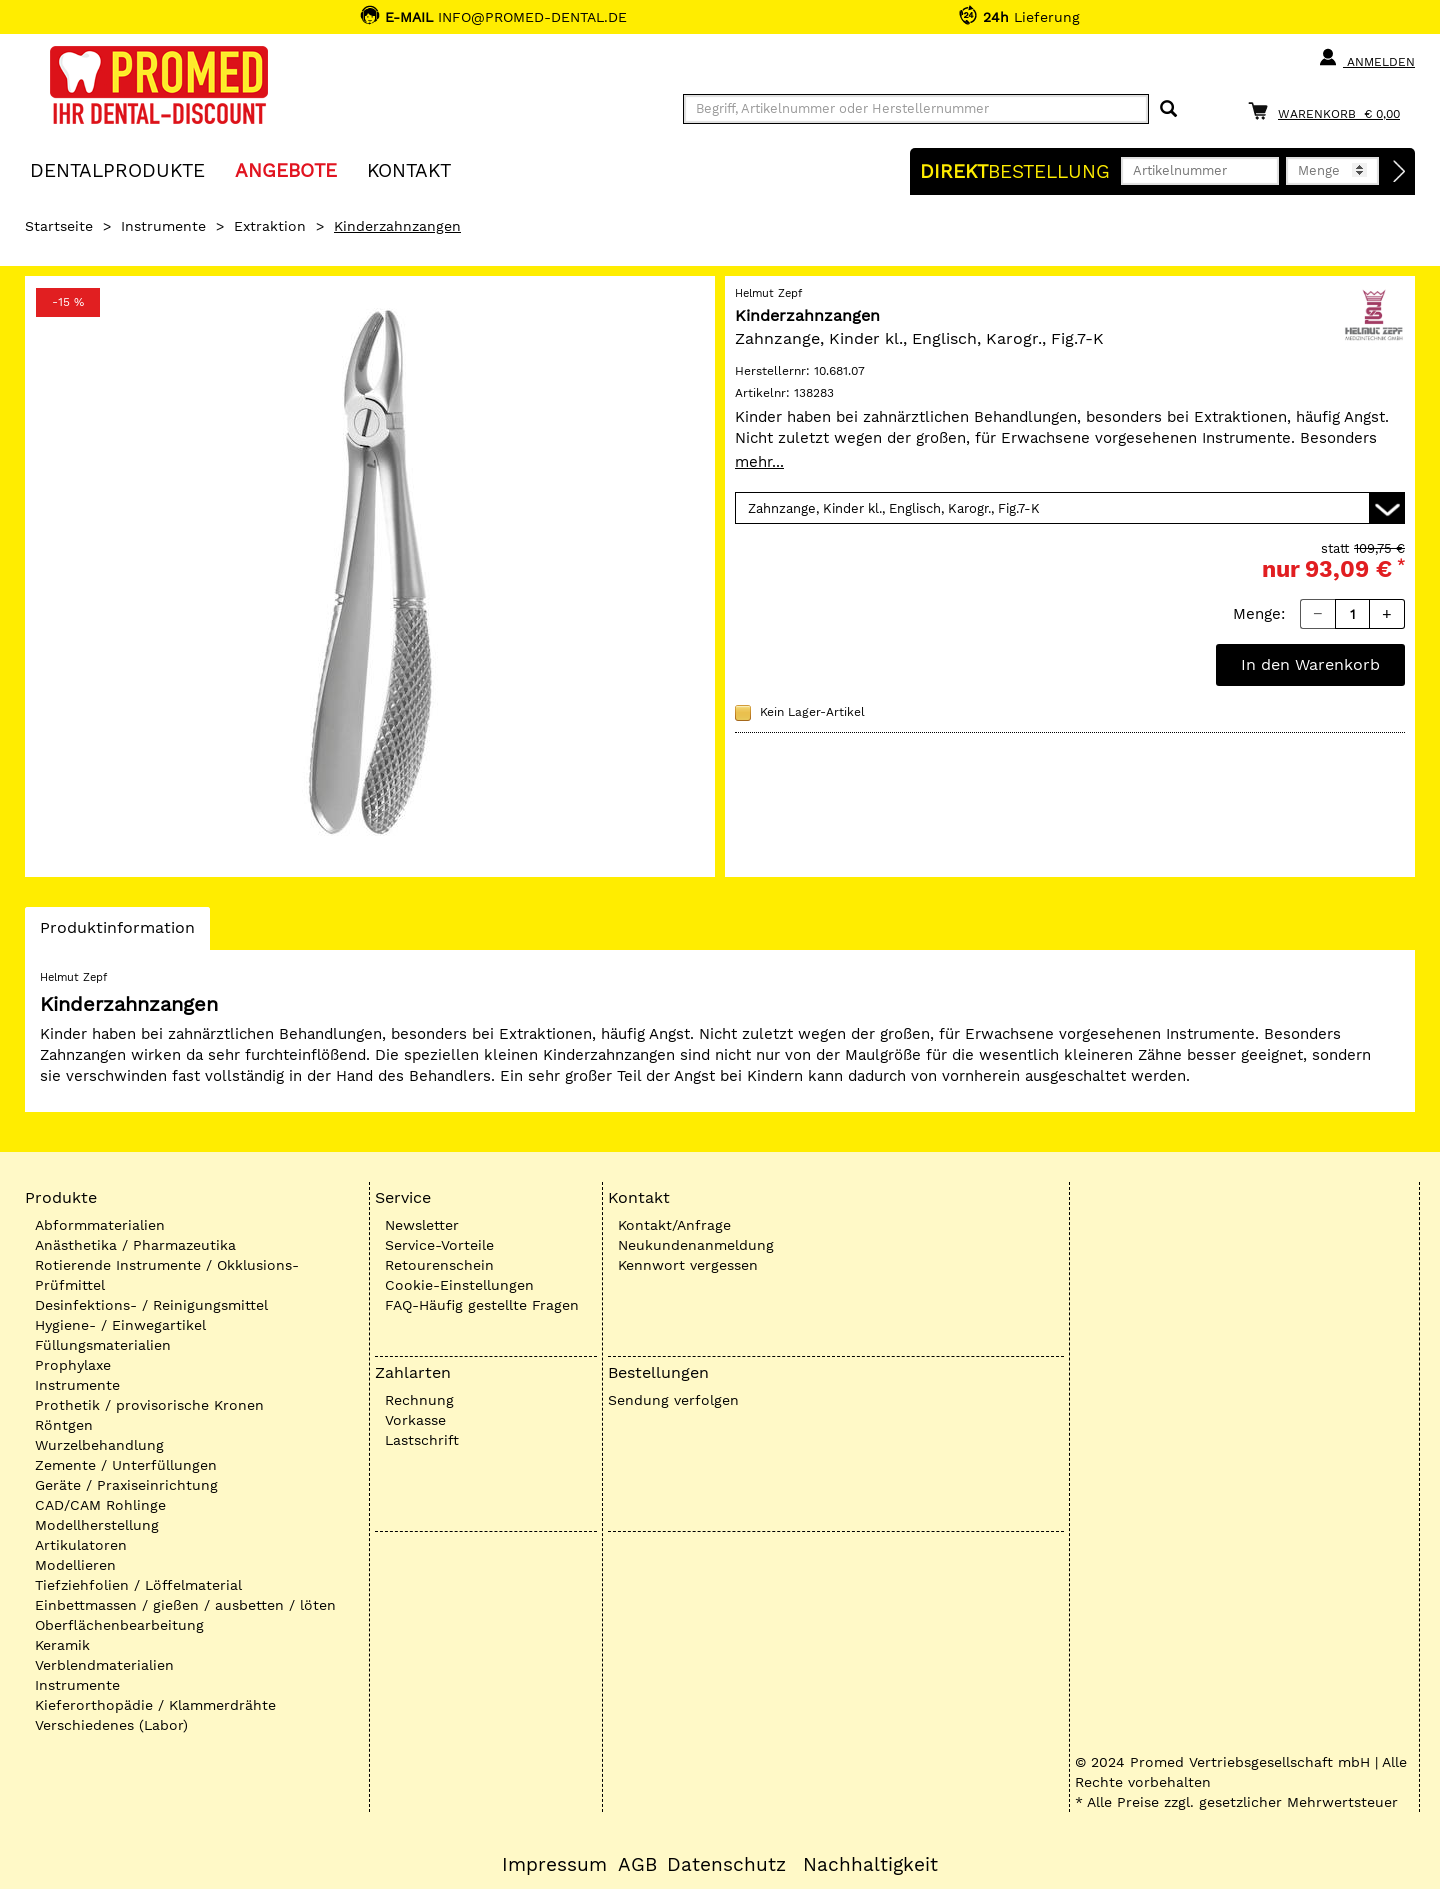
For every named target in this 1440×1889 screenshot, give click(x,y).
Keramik (62, 1645)
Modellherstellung (97, 1525)
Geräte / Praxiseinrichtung (126, 1485)
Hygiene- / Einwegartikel (120, 1325)
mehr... (759, 462)
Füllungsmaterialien (103, 1345)
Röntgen (64, 1425)
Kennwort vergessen (688, 1265)
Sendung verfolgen (673, 1400)
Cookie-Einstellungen (459, 1285)
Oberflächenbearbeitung (119, 1625)
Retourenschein (439, 1265)
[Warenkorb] (1329, 110)
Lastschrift (422, 1440)
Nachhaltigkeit (870, 1865)
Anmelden (1366, 58)
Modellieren (75, 1565)
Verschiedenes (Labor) (111, 1725)
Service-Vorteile (439, 1245)
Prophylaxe (73, 1365)
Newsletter (422, 1225)
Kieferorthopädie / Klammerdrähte (155, 1705)
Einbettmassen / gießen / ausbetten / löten (185, 1605)
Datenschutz (726, 1865)
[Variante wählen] (1070, 508)
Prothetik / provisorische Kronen (149, 1405)
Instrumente (163, 226)
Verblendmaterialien (104, 1665)
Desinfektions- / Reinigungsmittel (151, 1305)
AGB (637, 1865)
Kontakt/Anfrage (674, 1225)
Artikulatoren (81, 1545)
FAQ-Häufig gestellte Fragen (482, 1305)
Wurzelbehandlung (99, 1445)
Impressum (554, 1865)
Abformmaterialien (100, 1225)
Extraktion (270, 226)
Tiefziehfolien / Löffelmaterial (138, 1585)
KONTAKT (409, 169)
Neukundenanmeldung (696, 1245)
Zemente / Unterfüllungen (126, 1465)
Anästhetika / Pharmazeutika (135, 1245)
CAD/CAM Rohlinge (100, 1505)
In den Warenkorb (1310, 664)
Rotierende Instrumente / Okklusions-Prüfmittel (167, 1275)
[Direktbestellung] (1400, 172)
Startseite (59, 226)
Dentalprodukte (117, 169)
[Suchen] (1168, 109)
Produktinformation (117, 933)
